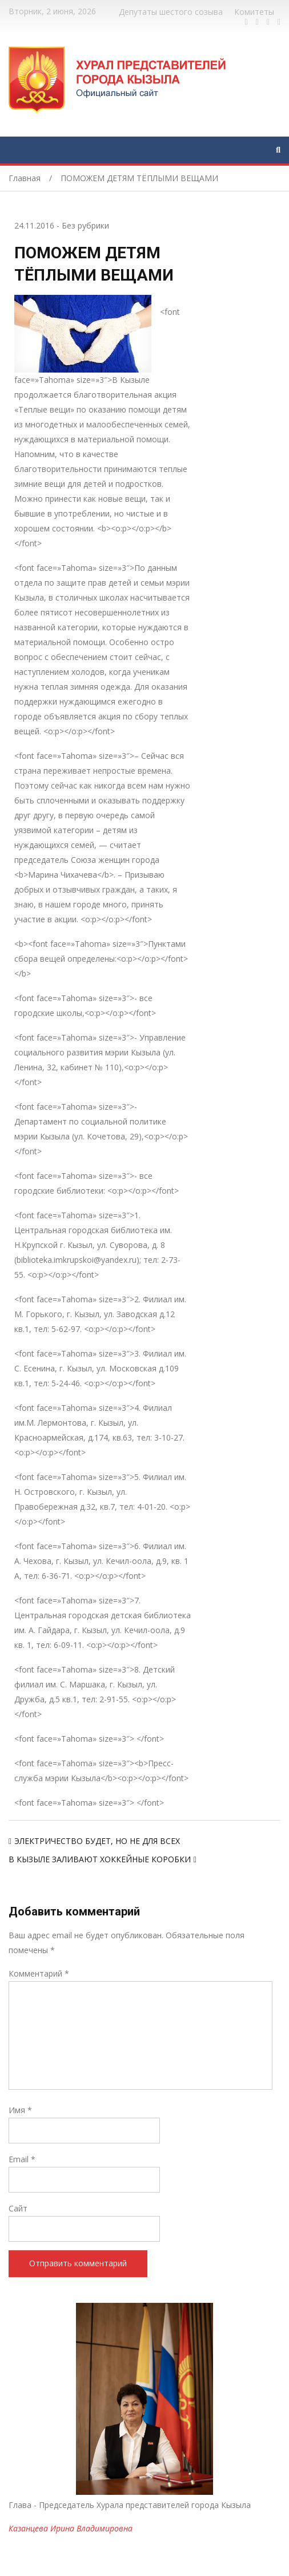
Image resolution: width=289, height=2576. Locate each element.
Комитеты (254, 11)
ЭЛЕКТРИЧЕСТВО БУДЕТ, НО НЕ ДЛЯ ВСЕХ (97, 1840)
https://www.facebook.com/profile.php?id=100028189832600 (246, 22)
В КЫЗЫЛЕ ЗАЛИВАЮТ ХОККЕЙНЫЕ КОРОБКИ (100, 1859)
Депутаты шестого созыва (171, 11)
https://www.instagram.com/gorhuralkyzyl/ (279, 22)
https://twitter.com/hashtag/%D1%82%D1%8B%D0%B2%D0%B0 (257, 22)
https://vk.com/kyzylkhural (268, 22)
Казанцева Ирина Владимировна (71, 2528)
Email (22, 2159)
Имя (20, 2110)
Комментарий (39, 1973)
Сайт (18, 2208)
